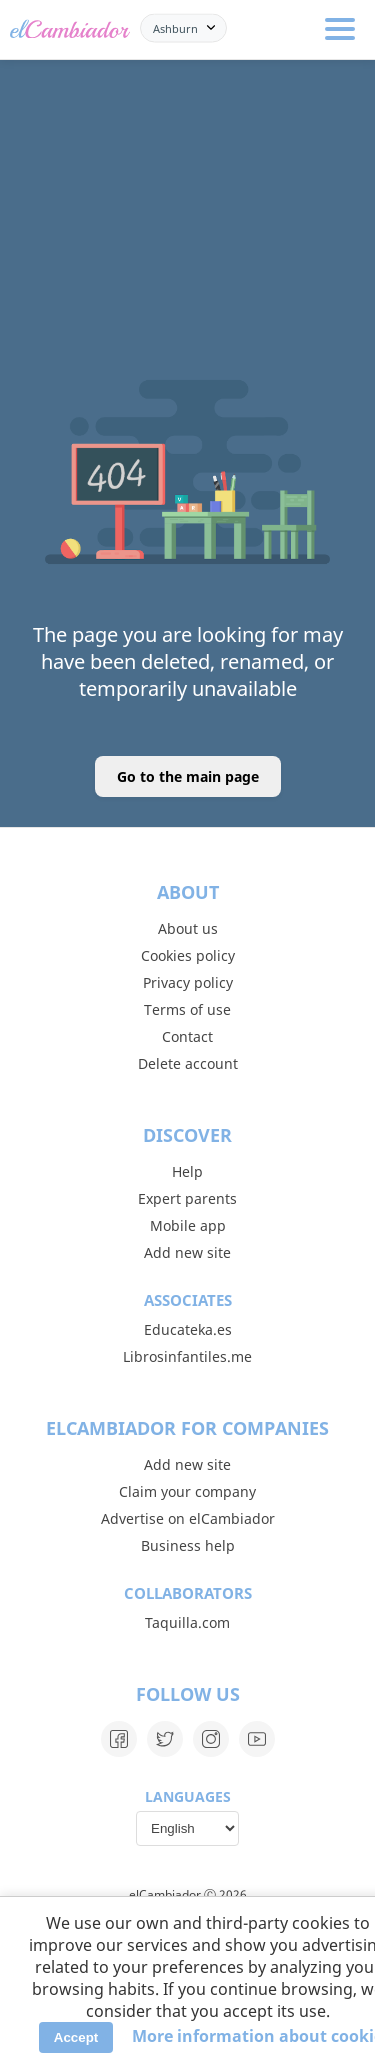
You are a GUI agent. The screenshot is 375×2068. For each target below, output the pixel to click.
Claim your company (187, 1491)
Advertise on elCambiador (188, 1518)
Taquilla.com (187, 1622)
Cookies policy (188, 955)
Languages (188, 1796)
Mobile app (188, 1225)
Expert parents (187, 1198)
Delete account (188, 1063)
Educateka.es (188, 1329)
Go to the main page (188, 776)
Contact (187, 1036)
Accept (76, 2037)
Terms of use (187, 1009)
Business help (188, 1545)
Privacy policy (188, 982)
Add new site (187, 1252)
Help (187, 1171)
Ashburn (175, 27)
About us (188, 928)
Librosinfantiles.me (187, 1356)
